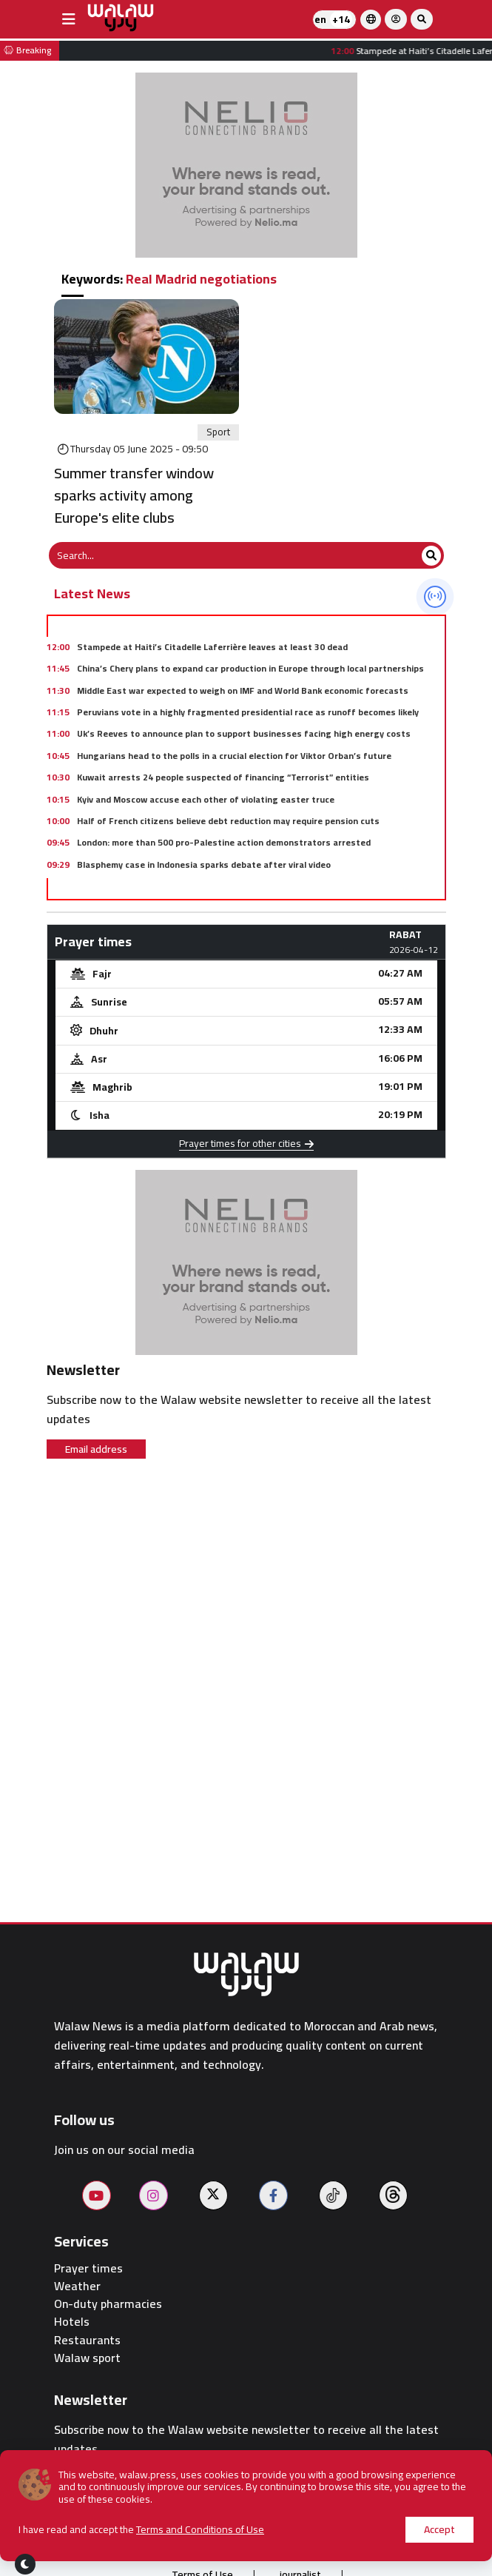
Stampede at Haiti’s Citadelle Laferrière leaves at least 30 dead (212, 646)
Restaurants (87, 2340)
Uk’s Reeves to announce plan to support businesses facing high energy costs (244, 733)
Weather (77, 2286)
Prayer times (88, 2268)
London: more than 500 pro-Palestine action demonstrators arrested (224, 842)
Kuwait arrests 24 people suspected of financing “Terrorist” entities (223, 777)
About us (134, 2545)
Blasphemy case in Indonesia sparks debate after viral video (204, 864)
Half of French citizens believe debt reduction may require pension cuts (228, 820)
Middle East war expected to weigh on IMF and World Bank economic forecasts (242, 690)
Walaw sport (87, 2358)
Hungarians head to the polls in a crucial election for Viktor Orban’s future (234, 755)
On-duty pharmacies (108, 2304)
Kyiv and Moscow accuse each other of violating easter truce (205, 799)
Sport (218, 432)
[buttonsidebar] (69, 19)
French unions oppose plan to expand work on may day (191, 885)
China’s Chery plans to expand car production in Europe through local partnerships (250, 668)
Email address (96, 1449)
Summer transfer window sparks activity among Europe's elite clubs (134, 495)
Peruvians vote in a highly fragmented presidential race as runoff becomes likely (248, 711)
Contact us (354, 2545)
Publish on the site (241, 2545)
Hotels (72, 2322)
